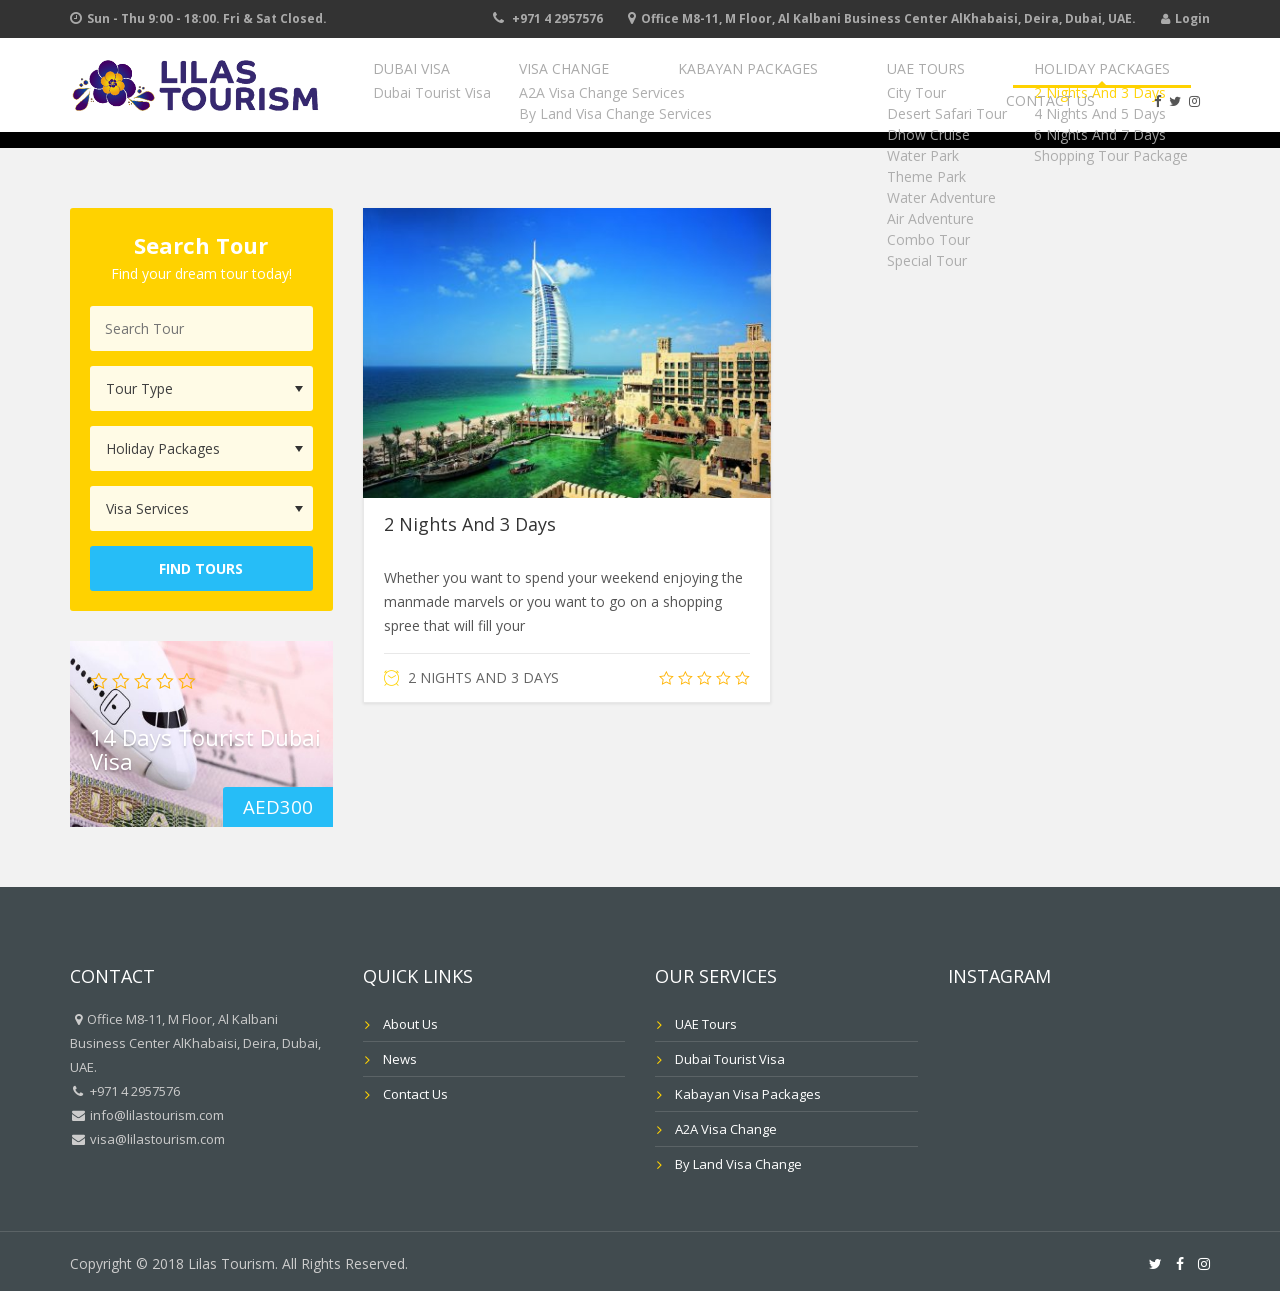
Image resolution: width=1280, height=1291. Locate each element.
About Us (410, 1024)
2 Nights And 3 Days (470, 524)
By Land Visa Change (738, 1164)
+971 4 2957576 (557, 18)
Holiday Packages (996, 81)
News (400, 1059)
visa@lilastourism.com (156, 1139)
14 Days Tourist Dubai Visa (205, 748)
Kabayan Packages (713, 81)
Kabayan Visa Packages (748, 1094)
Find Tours (201, 568)
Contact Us (1142, 81)
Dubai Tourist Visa (730, 1059)
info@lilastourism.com (155, 1115)
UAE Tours (855, 81)
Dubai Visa (446, 81)
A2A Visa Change (726, 1129)
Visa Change (565, 81)
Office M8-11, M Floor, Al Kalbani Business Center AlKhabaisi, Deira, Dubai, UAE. (888, 18)
